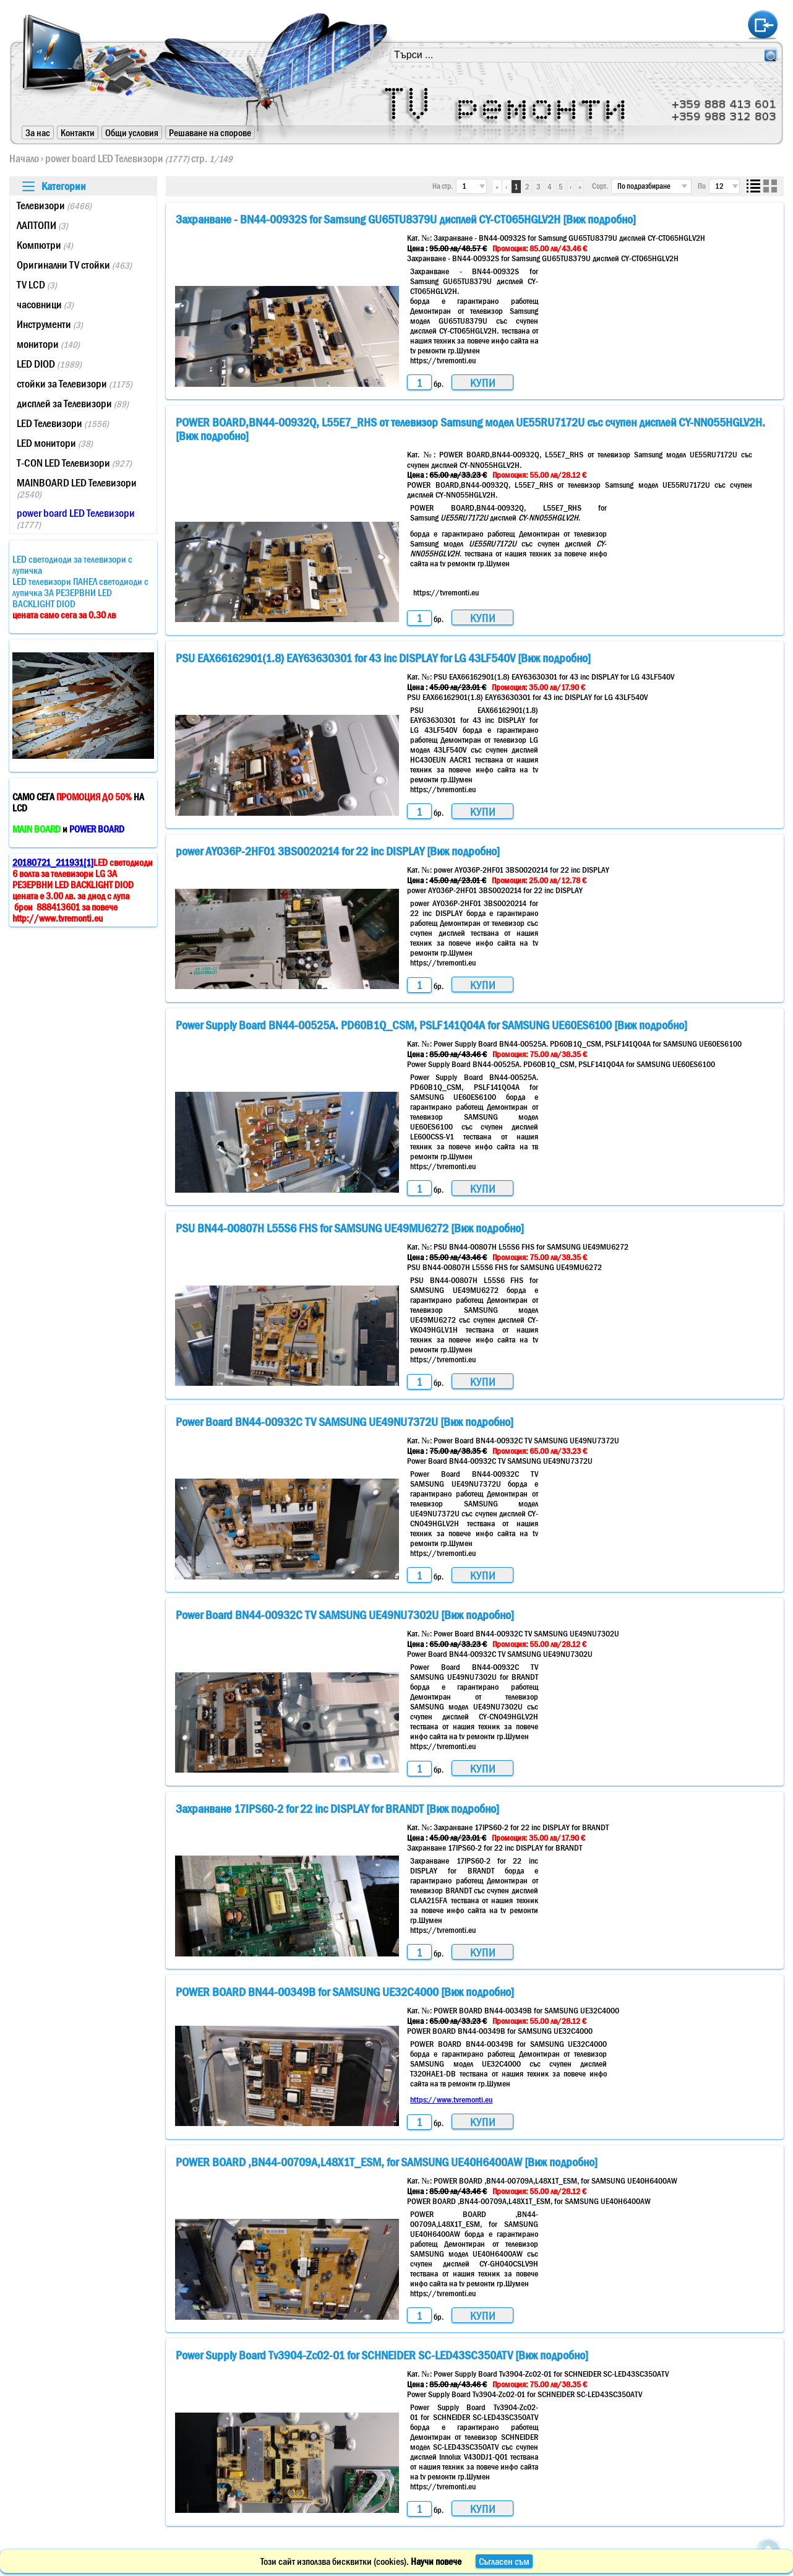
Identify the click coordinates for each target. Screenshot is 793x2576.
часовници (45, 304)
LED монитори (55, 443)
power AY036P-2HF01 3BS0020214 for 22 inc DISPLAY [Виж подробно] (338, 851)
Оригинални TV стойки (74, 265)
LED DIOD (49, 364)
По (702, 186)
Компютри (45, 245)
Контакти (78, 132)
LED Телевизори (63, 423)
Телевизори (54, 205)
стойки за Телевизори (74, 384)
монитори (48, 344)
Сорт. (600, 186)
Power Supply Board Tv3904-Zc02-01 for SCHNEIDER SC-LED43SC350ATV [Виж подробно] (382, 2355)
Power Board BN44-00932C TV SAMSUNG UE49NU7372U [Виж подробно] (344, 1421)
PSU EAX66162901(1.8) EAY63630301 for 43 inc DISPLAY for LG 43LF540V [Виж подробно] (383, 658)
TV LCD (37, 285)
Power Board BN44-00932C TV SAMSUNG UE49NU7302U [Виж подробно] (345, 1615)
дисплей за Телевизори (73, 403)
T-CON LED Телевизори (74, 463)
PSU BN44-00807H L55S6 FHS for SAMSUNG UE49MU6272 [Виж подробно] (350, 1228)
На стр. (442, 186)
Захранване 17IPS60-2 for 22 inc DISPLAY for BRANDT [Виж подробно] (337, 1808)
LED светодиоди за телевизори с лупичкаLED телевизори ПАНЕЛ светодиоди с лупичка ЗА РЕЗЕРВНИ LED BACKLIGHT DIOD (80, 586)
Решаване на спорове (210, 132)
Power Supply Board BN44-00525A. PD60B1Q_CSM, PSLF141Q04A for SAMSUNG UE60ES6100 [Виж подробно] (431, 1025)
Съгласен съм (504, 2561)
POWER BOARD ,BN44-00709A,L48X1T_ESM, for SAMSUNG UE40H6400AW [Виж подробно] (387, 2162)
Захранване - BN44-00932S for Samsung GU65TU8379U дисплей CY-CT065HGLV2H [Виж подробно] (406, 219)
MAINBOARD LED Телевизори (77, 488)
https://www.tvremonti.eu (451, 2099)
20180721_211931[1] (52, 862)
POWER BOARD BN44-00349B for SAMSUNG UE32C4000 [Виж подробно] (345, 1992)
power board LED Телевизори (117, 158)
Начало (24, 158)
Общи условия (131, 132)
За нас (37, 132)
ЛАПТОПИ (42, 225)
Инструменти (50, 324)
